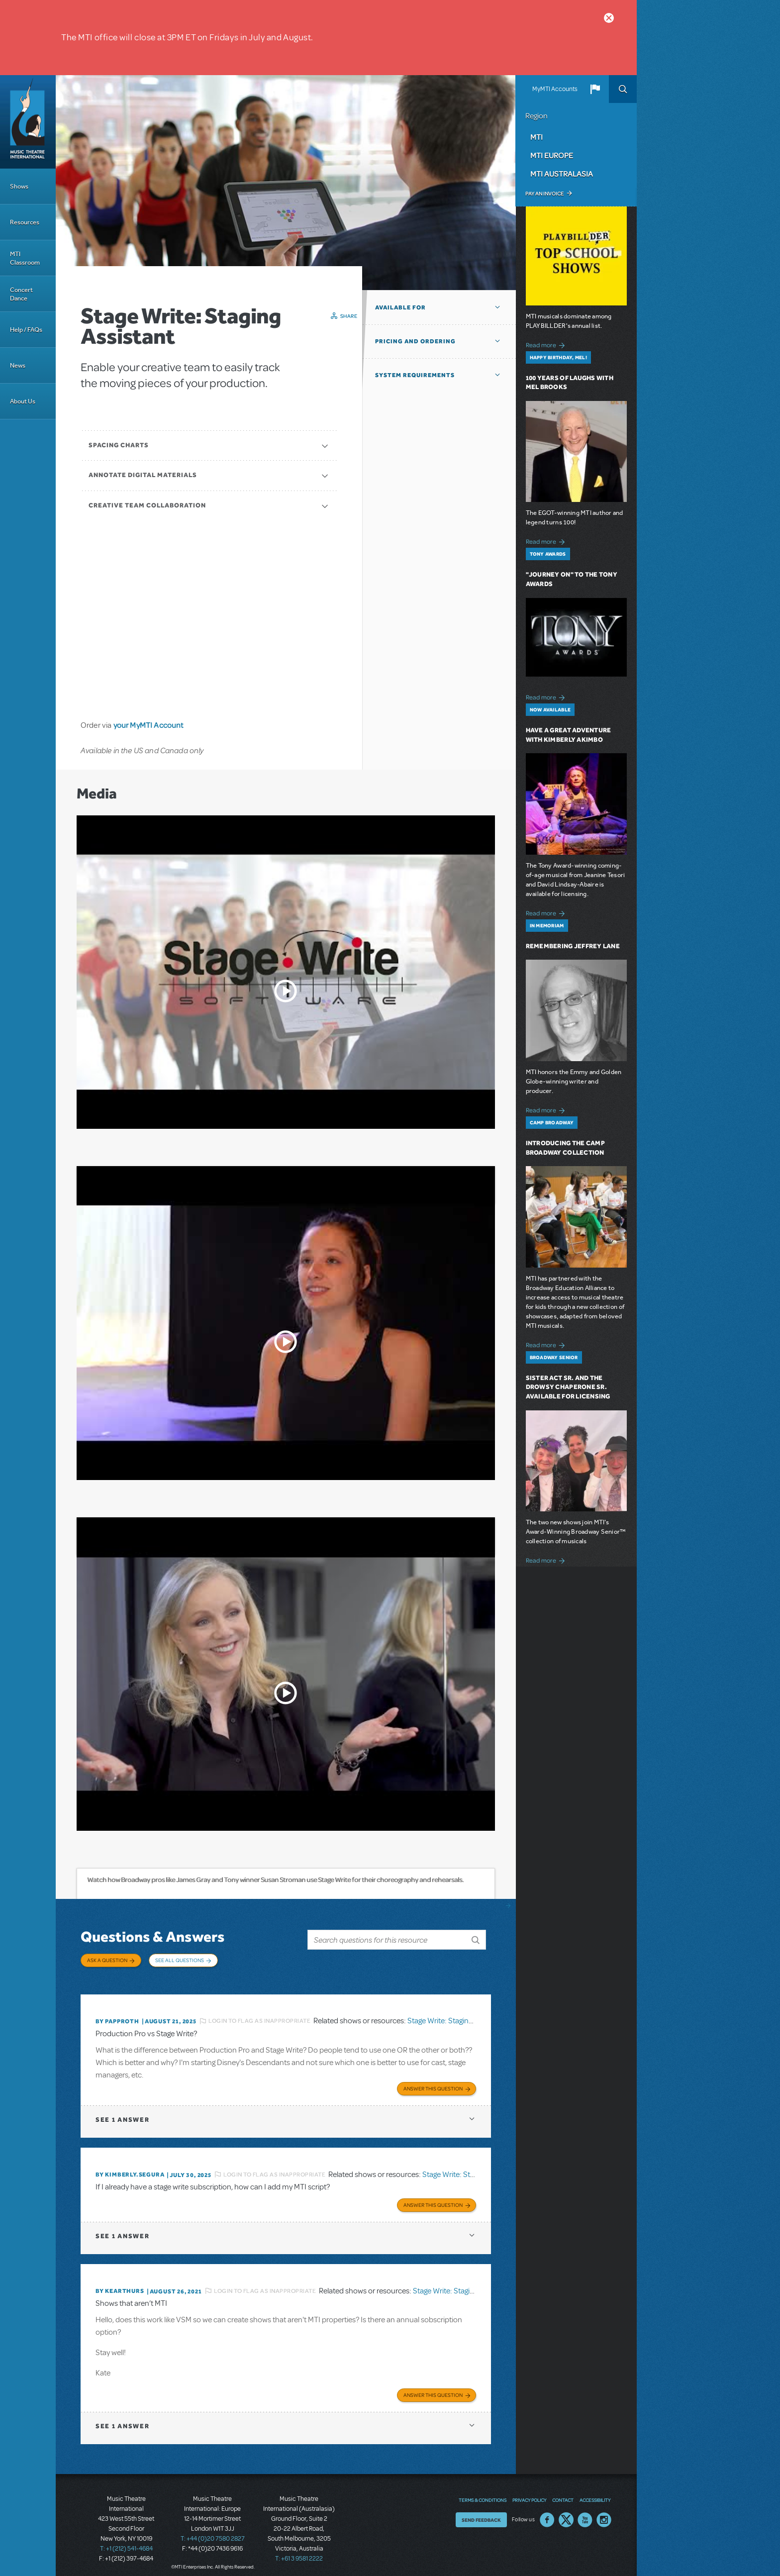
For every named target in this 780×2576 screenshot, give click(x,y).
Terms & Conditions (482, 2492)
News (17, 365)
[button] (595, 89)
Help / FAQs (26, 329)
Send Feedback (481, 2512)
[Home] (28, 122)
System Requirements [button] (415, 375)
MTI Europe (551, 155)
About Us (22, 401)
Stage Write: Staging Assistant (455, 2016)
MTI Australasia (561, 174)
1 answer (122, 2114)
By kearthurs (120, 2284)
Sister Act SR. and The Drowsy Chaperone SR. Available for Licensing (568, 1387)
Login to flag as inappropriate (259, 2016)
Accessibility (595, 2492)
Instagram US (603, 2512)
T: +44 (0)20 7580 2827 (213, 2531)
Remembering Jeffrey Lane (573, 946)
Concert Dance (21, 294)
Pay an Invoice (544, 193)
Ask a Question (107, 1960)
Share (349, 315)
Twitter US (566, 2512)
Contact (563, 2492)
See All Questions (179, 1960)
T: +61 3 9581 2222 (299, 2551)
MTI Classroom (25, 258)
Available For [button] (400, 307)
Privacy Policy (529, 2492)
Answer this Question (433, 2083)
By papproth (117, 2016)
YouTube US (585, 2512)
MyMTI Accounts (555, 89)
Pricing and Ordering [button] (415, 341)
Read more (547, 344)
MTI (536, 137)
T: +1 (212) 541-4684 (126, 2541)
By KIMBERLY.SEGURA (130, 2169)
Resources (24, 222)
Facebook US (547, 2512)
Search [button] (623, 89)
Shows (19, 186)
